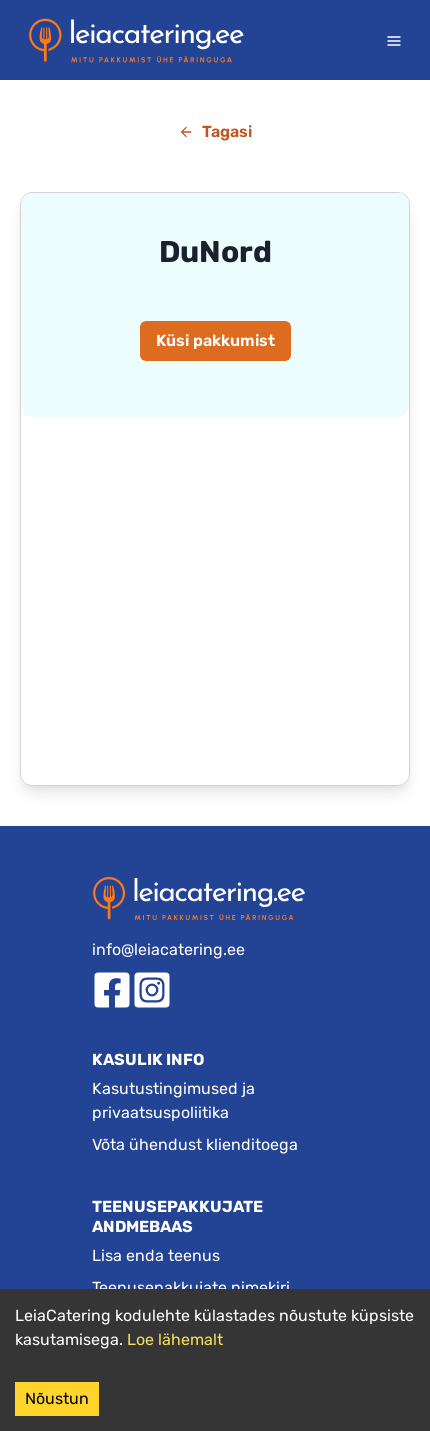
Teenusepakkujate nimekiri (191, 1287)
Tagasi (215, 131)
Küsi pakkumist (215, 340)
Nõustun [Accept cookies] (57, 1398)
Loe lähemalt (175, 1339)
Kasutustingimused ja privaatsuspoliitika (173, 1100)
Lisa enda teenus (156, 1255)
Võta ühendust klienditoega (195, 1144)
